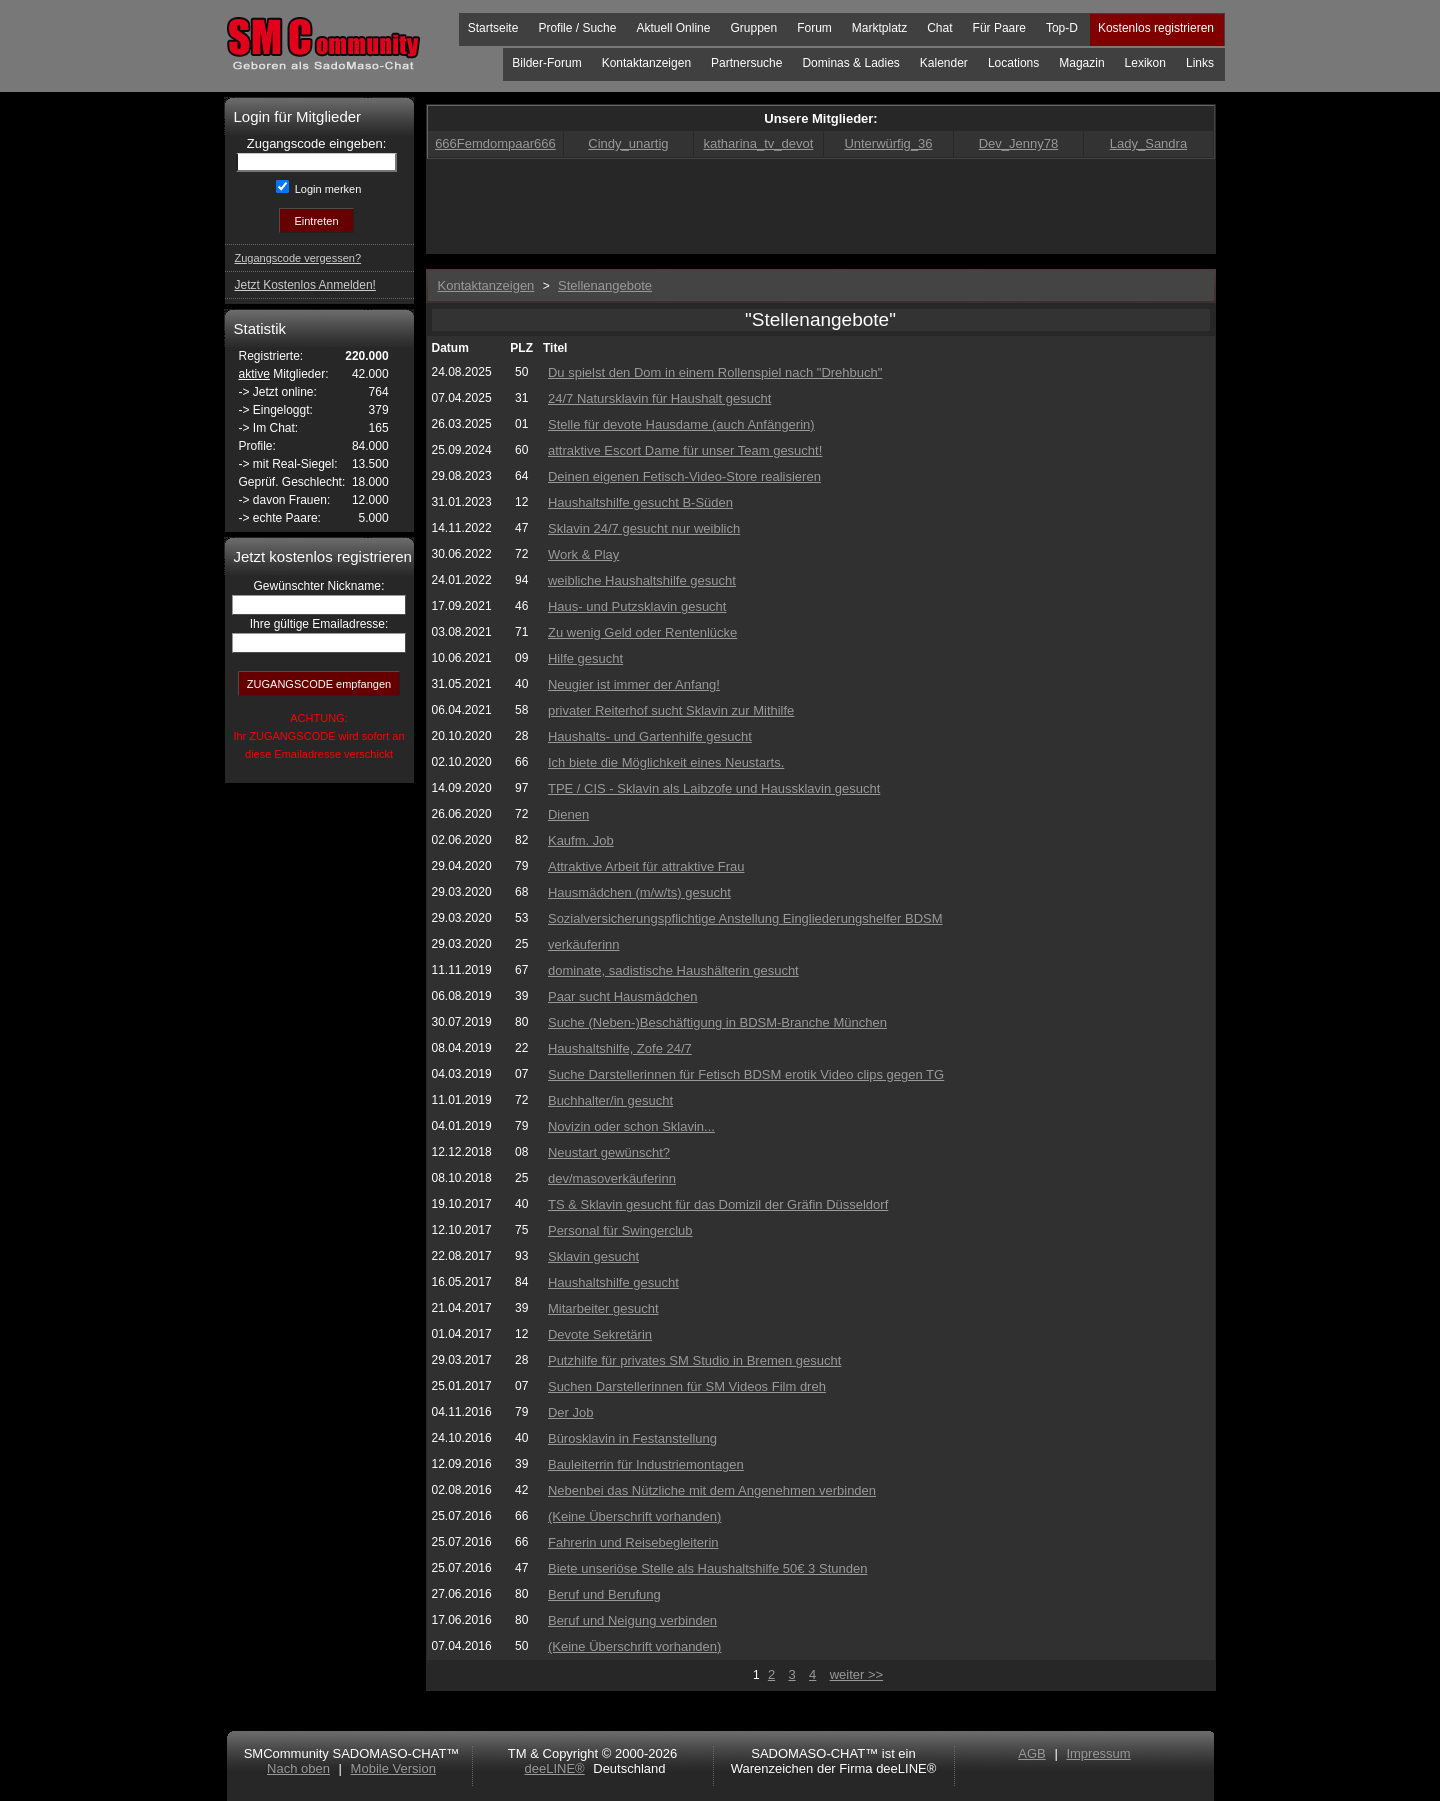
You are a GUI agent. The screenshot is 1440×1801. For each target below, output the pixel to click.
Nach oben (298, 1768)
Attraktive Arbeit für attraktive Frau (646, 866)
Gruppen (753, 28)
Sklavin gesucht (593, 1256)
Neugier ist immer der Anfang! (634, 684)
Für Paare (999, 28)
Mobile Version (393, 1768)
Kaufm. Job (581, 840)
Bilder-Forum (546, 63)
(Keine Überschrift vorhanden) (634, 1516)
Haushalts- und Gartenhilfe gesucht (650, 736)
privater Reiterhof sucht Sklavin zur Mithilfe (671, 710)
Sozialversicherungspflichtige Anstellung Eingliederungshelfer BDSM (745, 918)
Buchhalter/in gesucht (610, 1100)
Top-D (1062, 28)
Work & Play (583, 554)
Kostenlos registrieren (1156, 28)
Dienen (568, 814)
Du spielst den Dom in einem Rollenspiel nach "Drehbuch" (715, 372)
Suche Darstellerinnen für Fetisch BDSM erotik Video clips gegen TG (746, 1074)
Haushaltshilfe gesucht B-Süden (640, 502)
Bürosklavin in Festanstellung (632, 1438)
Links (1200, 63)
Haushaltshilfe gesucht (613, 1282)
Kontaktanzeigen (646, 63)
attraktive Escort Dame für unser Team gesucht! (685, 450)
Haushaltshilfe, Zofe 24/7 (620, 1048)
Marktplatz (879, 28)
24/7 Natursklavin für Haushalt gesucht (659, 398)
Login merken (327, 189)
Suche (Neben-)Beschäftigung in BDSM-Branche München (717, 1022)
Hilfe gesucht (585, 658)
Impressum (1098, 1753)
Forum (814, 28)
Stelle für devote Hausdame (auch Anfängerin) (681, 424)
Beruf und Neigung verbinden (632, 1620)
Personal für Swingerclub (620, 1230)
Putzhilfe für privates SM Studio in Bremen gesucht (694, 1360)
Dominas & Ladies (850, 63)
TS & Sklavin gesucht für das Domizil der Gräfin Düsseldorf (718, 1204)
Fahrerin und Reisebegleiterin (633, 1542)
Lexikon (1145, 63)
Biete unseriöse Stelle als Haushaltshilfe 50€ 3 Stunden (707, 1568)
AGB (1031, 1753)
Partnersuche (746, 63)
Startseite (493, 28)
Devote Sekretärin (600, 1334)
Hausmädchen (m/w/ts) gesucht (639, 892)
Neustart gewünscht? (609, 1152)
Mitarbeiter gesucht (603, 1308)
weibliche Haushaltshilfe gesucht (642, 580)
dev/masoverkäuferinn (612, 1178)
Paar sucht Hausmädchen (623, 996)
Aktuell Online (673, 28)
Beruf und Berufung (604, 1594)
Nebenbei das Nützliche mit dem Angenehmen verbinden (712, 1490)
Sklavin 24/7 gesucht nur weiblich (644, 528)
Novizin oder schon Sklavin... (631, 1126)
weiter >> (856, 1674)
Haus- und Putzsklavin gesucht (637, 606)
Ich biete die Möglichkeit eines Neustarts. (666, 762)
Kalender (944, 63)
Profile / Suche (577, 28)
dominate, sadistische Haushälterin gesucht (673, 970)
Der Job (571, 1412)
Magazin (1081, 63)
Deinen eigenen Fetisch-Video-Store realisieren (684, 476)
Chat (939, 28)
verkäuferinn (584, 944)
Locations (1013, 63)
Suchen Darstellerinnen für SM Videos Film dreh (687, 1386)
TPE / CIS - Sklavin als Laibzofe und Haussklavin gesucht (714, 788)
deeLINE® (554, 1768)
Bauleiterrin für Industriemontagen (646, 1464)
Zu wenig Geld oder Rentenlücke (642, 632)
